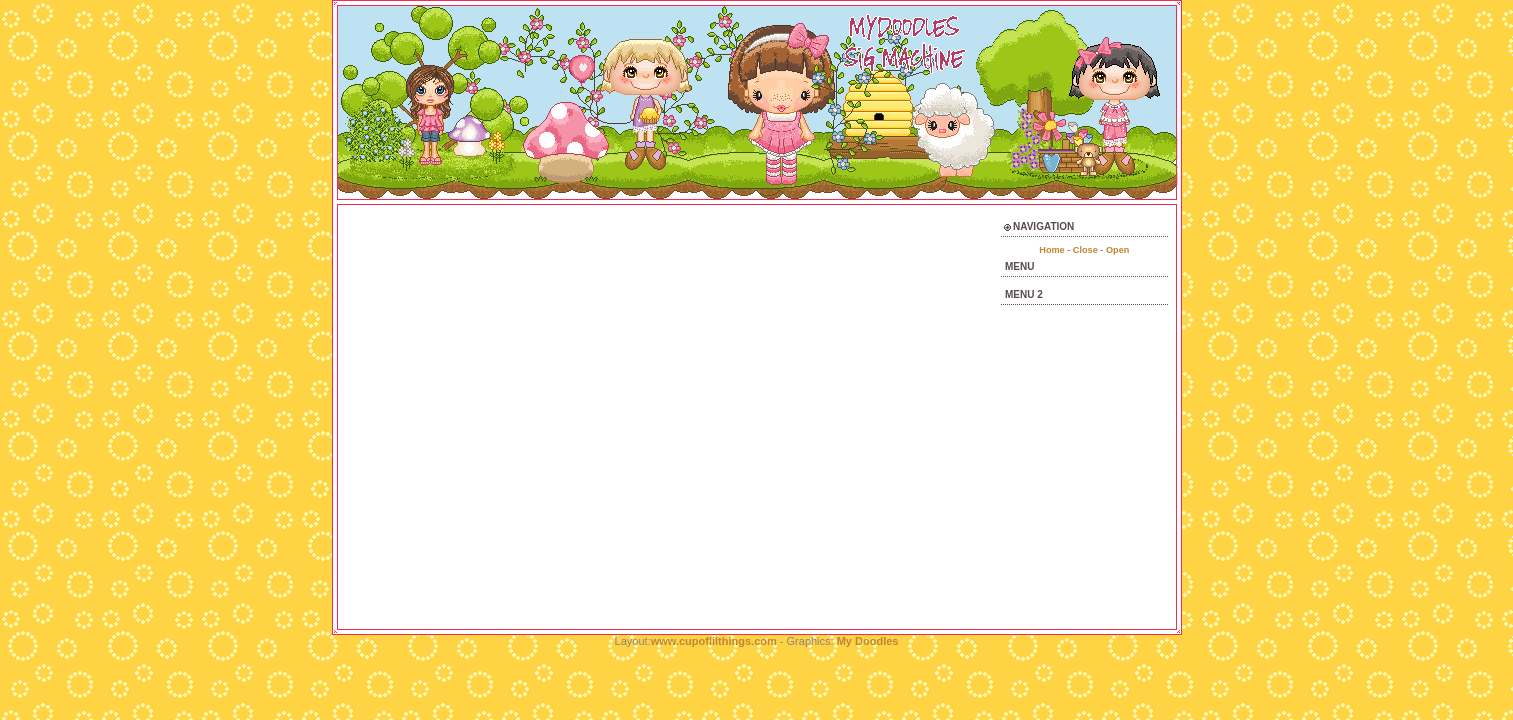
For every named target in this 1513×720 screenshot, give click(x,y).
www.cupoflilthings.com (715, 641)
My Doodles (868, 641)
